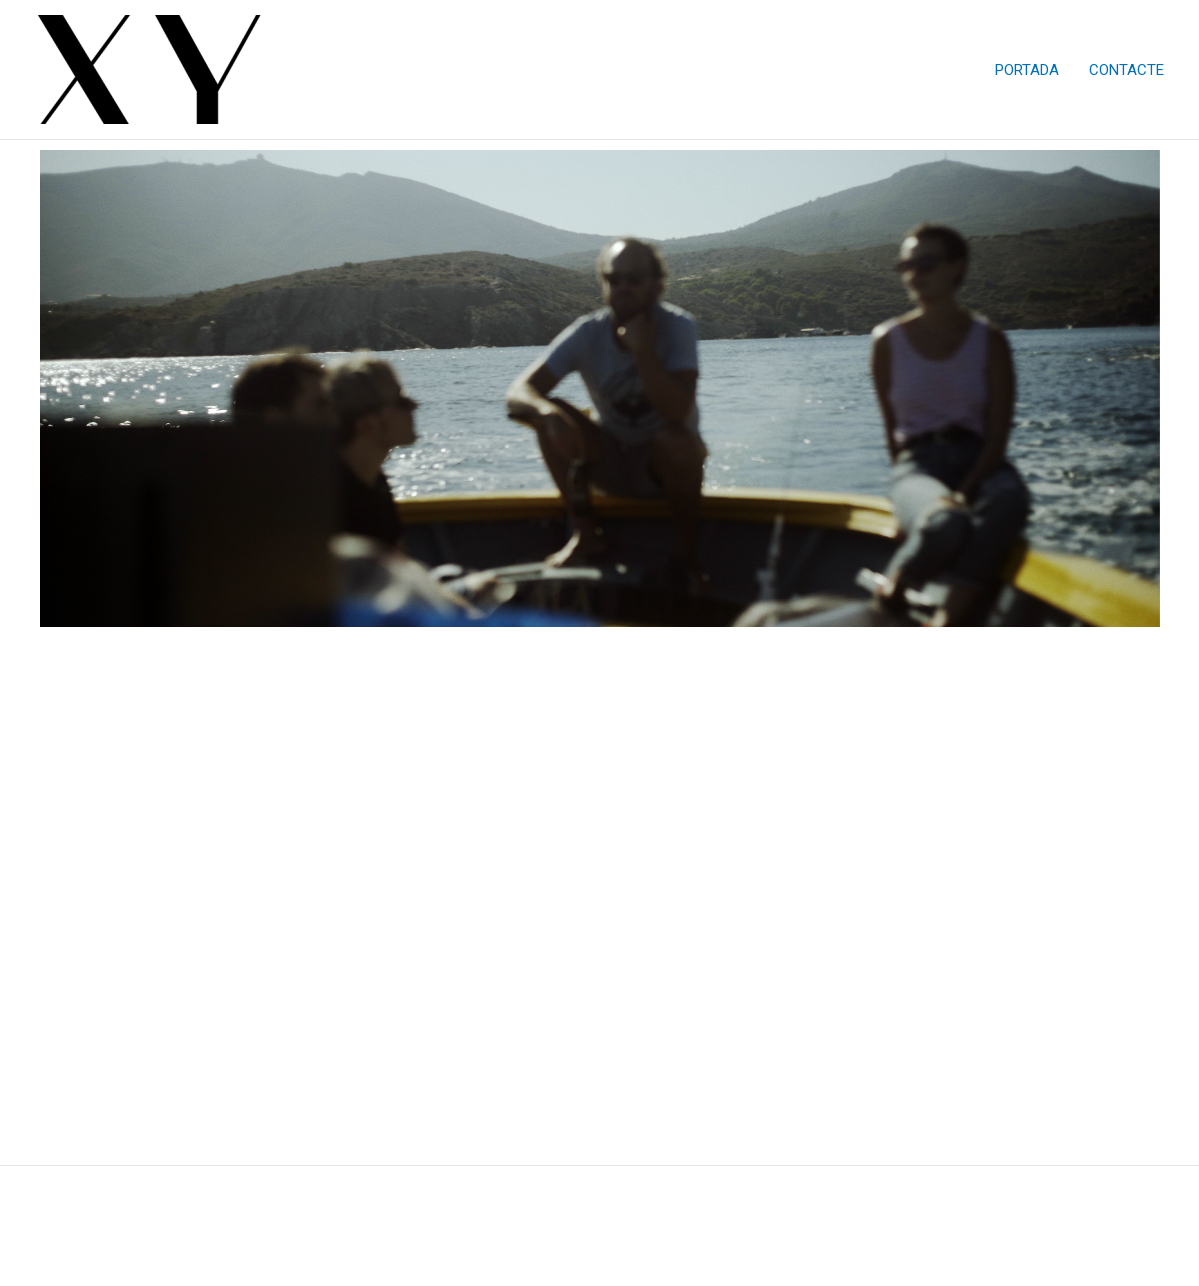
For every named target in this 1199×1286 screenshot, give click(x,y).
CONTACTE (1126, 70)
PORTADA (1027, 70)
